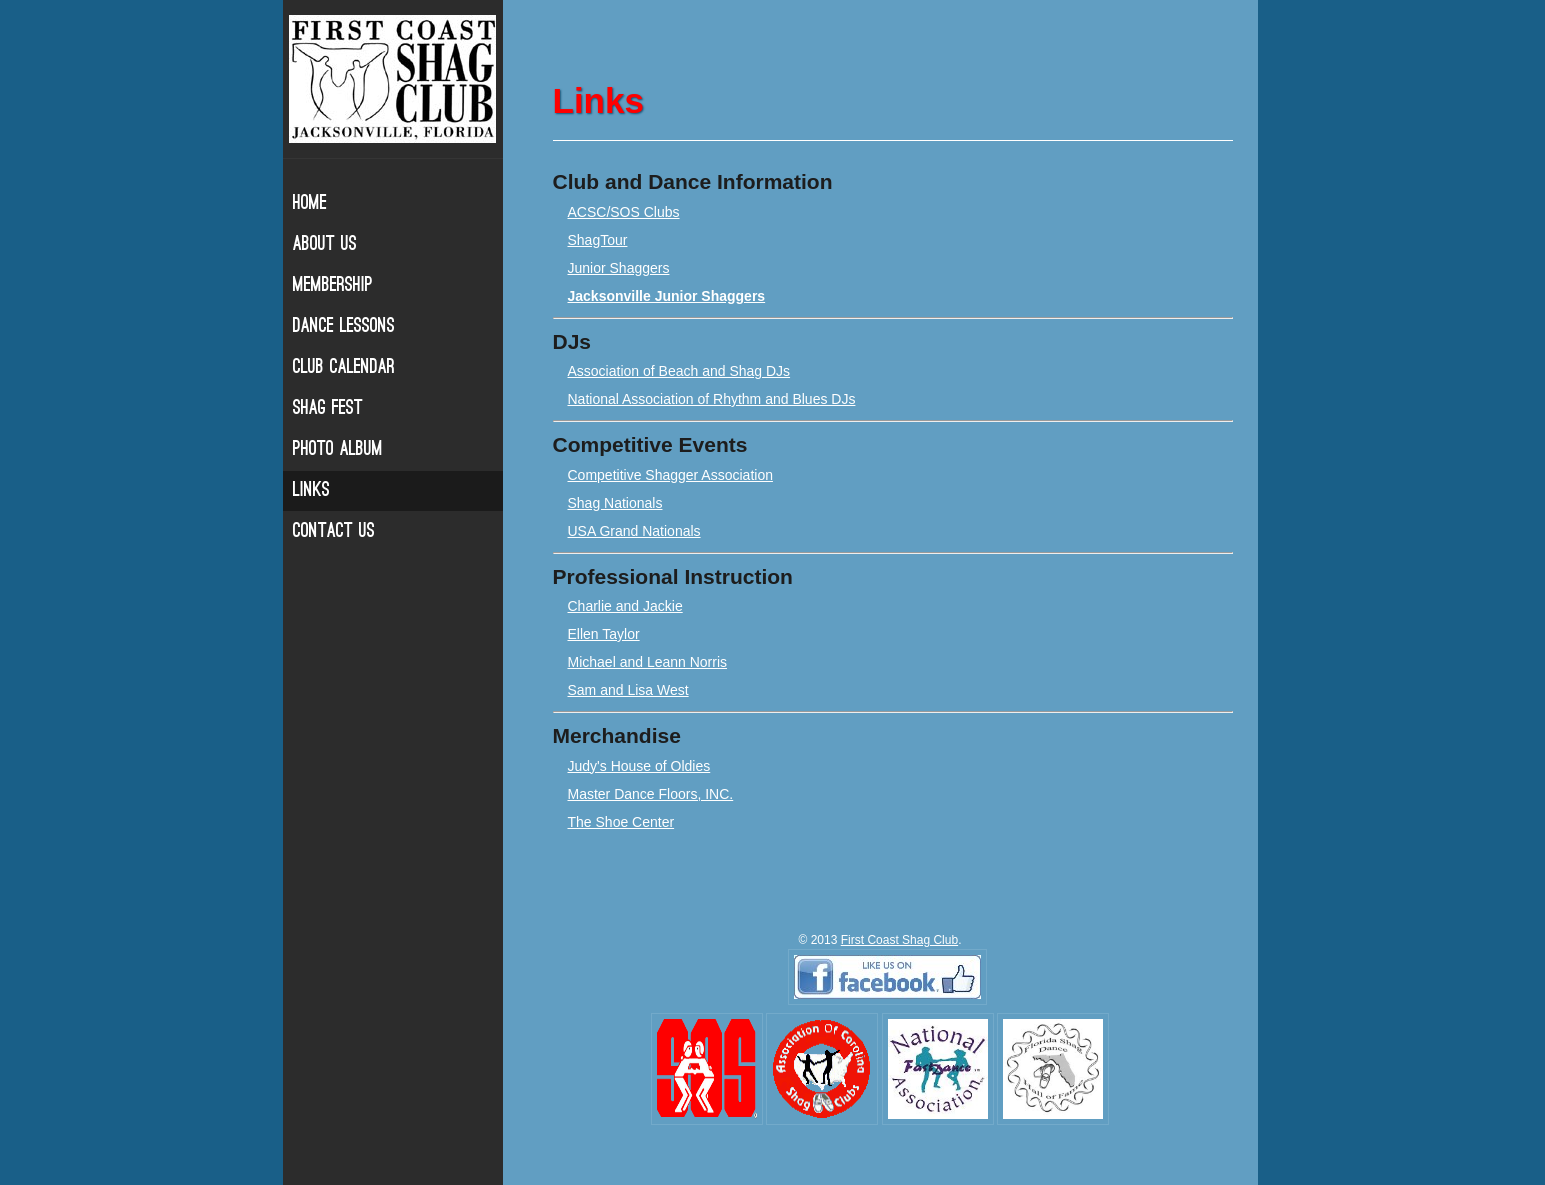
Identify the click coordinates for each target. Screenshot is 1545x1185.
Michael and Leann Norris (648, 662)
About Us (325, 245)
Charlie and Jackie (625, 606)
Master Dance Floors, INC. (651, 794)
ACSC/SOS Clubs (624, 212)
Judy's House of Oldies (639, 766)
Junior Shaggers (619, 268)
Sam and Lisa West (628, 690)
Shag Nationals (615, 503)
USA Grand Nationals (634, 531)
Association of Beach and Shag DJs (679, 371)
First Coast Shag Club (899, 940)
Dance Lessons (344, 327)
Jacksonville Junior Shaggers (667, 296)
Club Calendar (344, 368)
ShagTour (598, 240)
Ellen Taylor (604, 634)
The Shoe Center (621, 822)
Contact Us (334, 532)
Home (310, 204)
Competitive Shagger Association (670, 475)
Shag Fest (328, 409)
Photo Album (338, 450)
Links (311, 491)
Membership (333, 286)
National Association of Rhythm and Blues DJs (712, 399)
